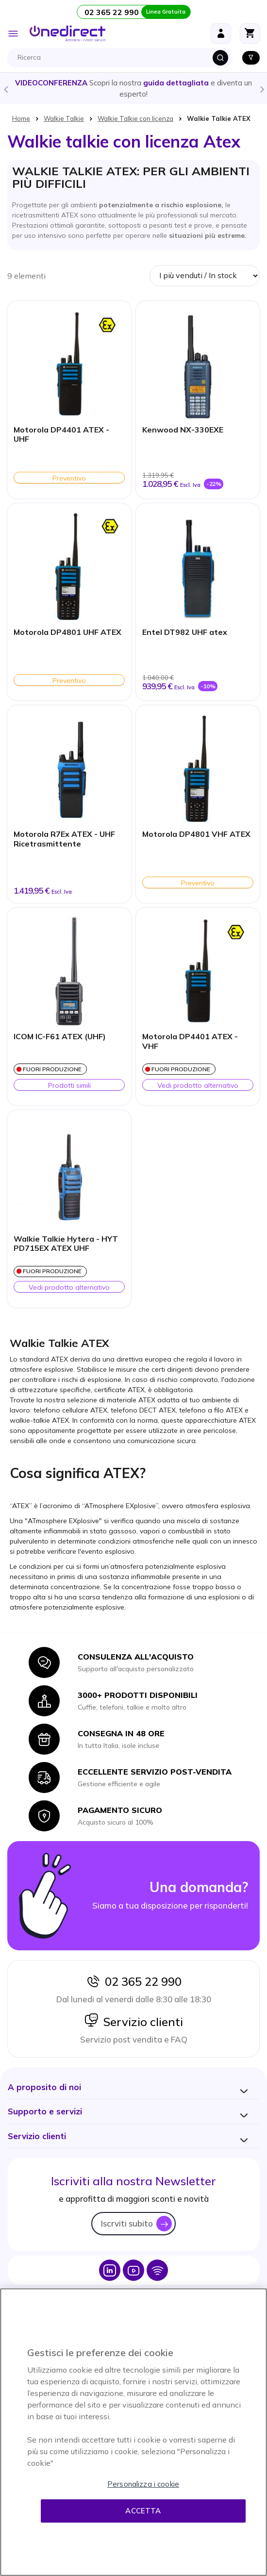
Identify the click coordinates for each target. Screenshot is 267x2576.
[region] (133, 2432)
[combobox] (122, 57)
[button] (44, 2087)
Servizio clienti (133, 2021)
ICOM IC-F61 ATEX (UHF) (60, 1036)
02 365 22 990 (133, 1981)
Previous (5, 89)
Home (21, 118)
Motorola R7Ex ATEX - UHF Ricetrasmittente (64, 839)
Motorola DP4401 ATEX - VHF (190, 1041)
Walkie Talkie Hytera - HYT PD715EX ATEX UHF (66, 1243)
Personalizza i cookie (143, 2484)
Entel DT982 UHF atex (184, 632)
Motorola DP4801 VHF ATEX (196, 834)
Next (262, 89)
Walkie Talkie (64, 118)
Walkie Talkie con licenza (135, 118)
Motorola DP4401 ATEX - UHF (61, 434)
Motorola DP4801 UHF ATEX (67, 632)
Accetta (143, 2510)
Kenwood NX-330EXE (182, 429)
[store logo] (67, 33)
